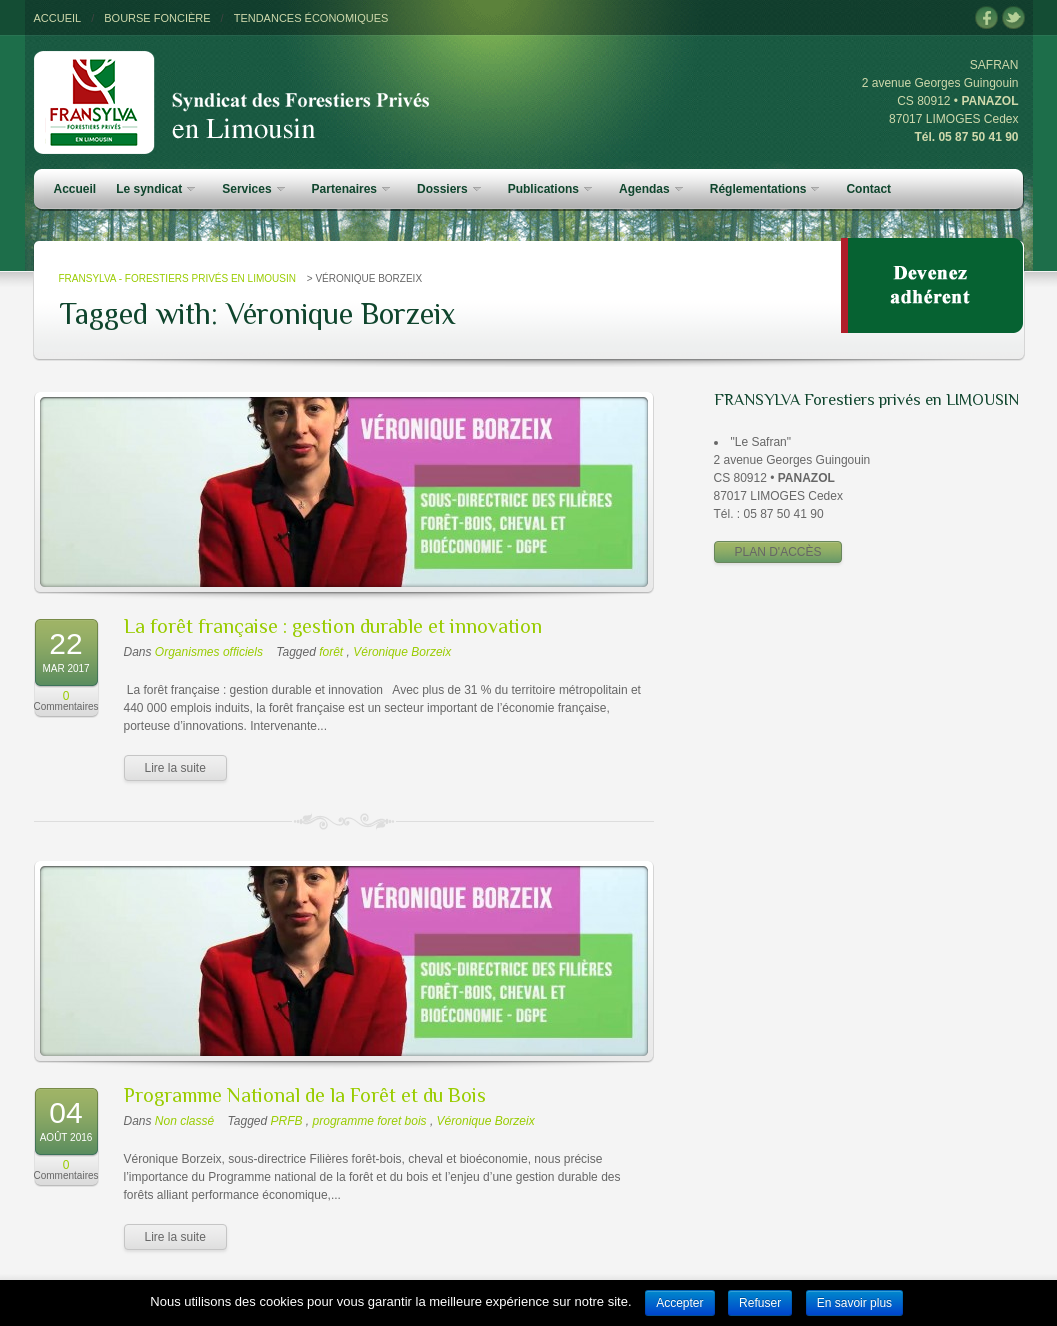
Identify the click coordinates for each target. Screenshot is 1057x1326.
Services (253, 189)
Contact (868, 189)
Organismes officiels (209, 652)
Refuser (760, 1303)
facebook (986, 18)
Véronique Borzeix (402, 652)
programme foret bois (370, 1121)
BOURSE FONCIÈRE (157, 18)
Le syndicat (155, 189)
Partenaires (351, 189)
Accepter (679, 1303)
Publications (550, 189)
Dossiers (449, 189)
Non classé (184, 1121)
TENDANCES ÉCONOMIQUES (311, 18)
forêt (331, 652)
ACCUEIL (58, 18)
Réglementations (765, 189)
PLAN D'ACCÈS (778, 552)
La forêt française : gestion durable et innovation (333, 626)
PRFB (287, 1121)
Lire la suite (175, 768)
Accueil (75, 189)
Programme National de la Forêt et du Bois (305, 1095)
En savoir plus (854, 1303)
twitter (1013, 18)
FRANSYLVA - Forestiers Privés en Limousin (177, 278)
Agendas (651, 189)
